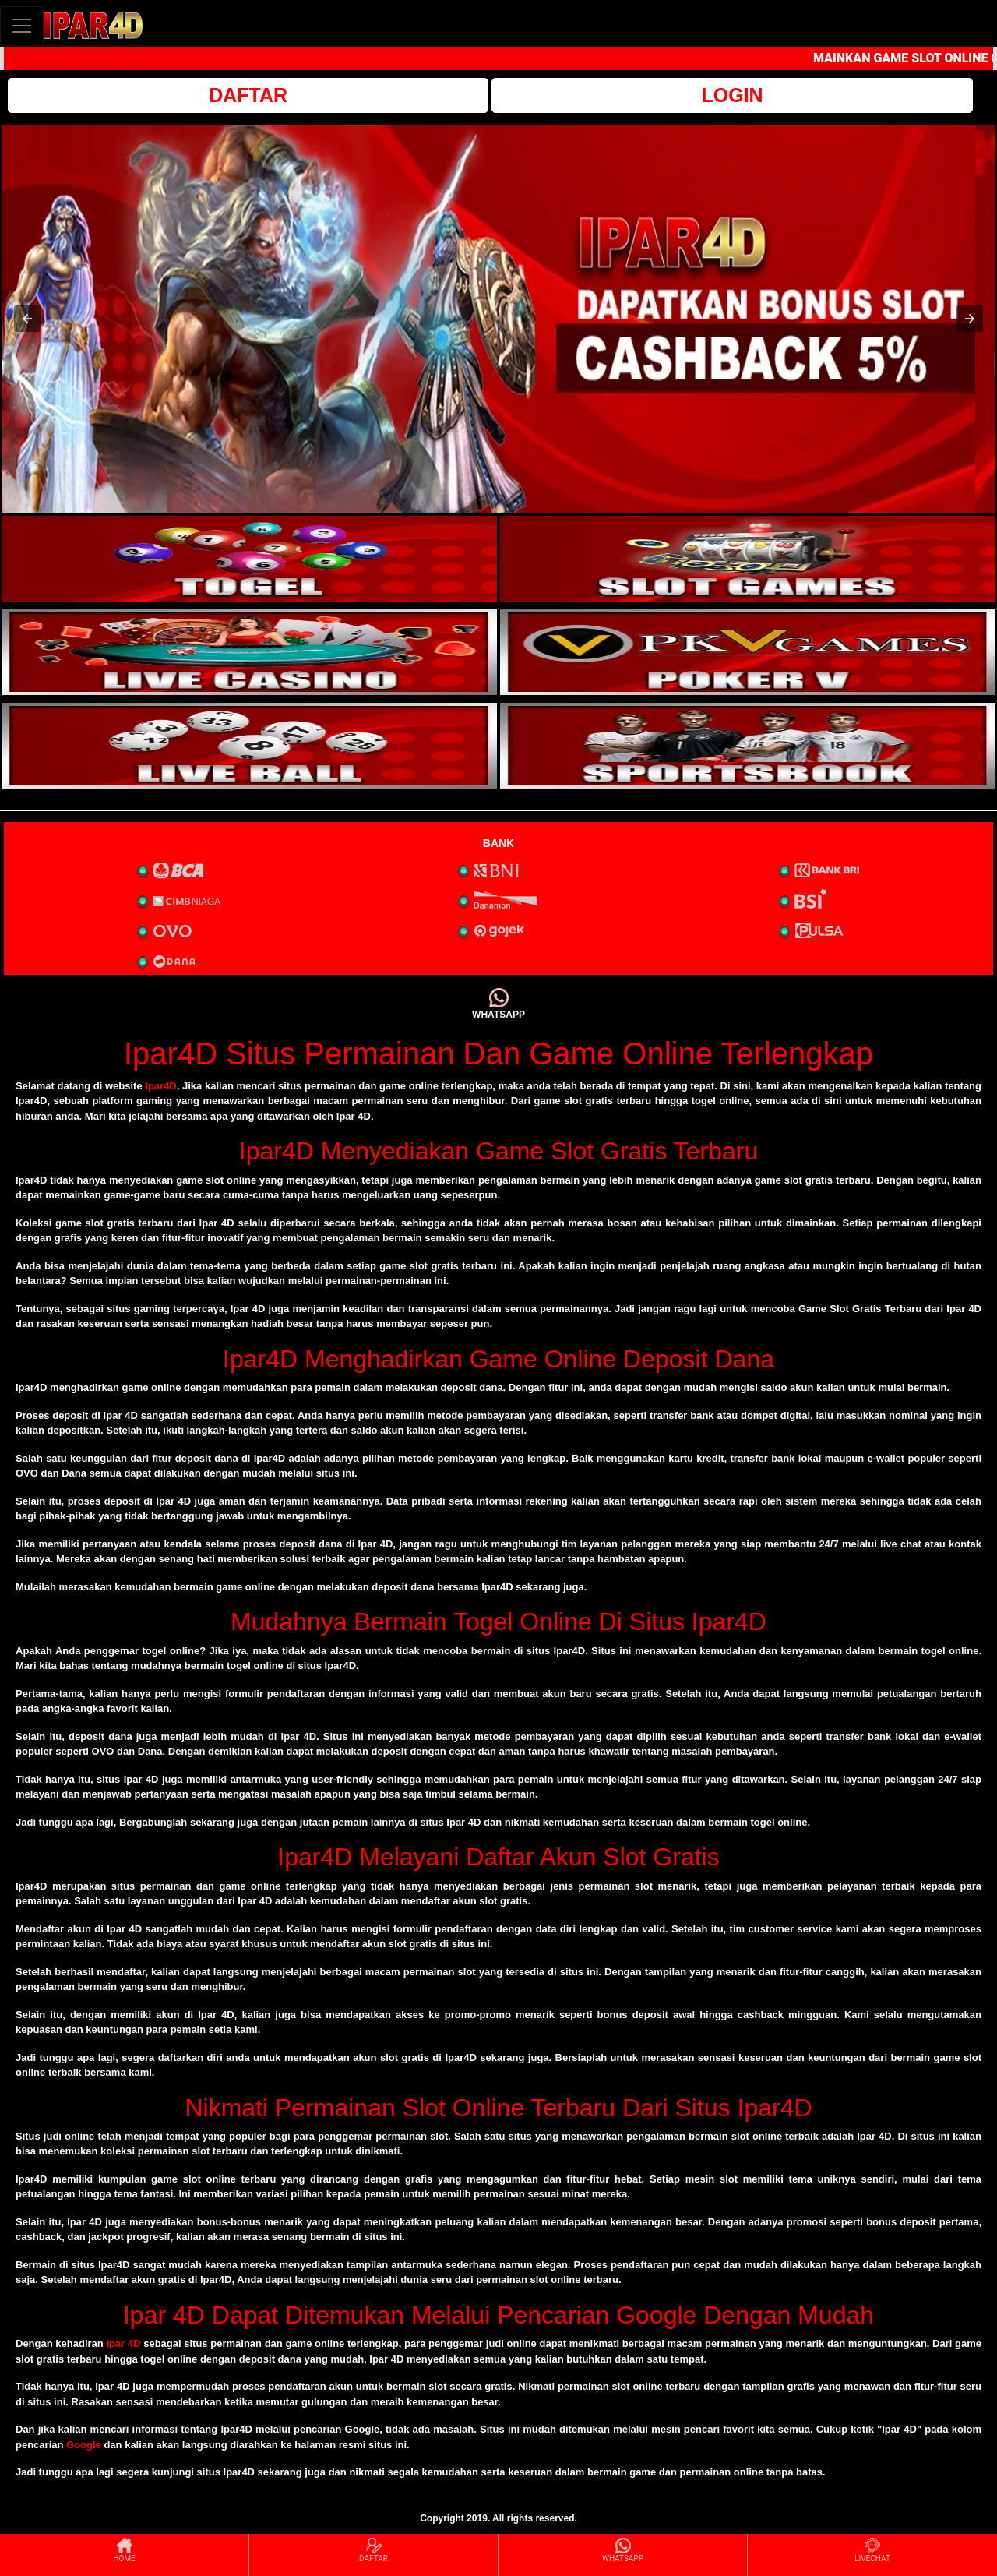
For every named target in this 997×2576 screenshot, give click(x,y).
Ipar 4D (123, 2343)
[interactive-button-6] (747, 746)
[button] (27, 318)
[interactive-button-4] (747, 652)
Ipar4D (160, 1086)
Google (83, 2445)
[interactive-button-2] (747, 559)
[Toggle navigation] (22, 25)
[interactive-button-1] (249, 559)
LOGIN (732, 95)
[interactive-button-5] (249, 746)
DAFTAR (248, 95)
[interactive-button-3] (249, 652)
